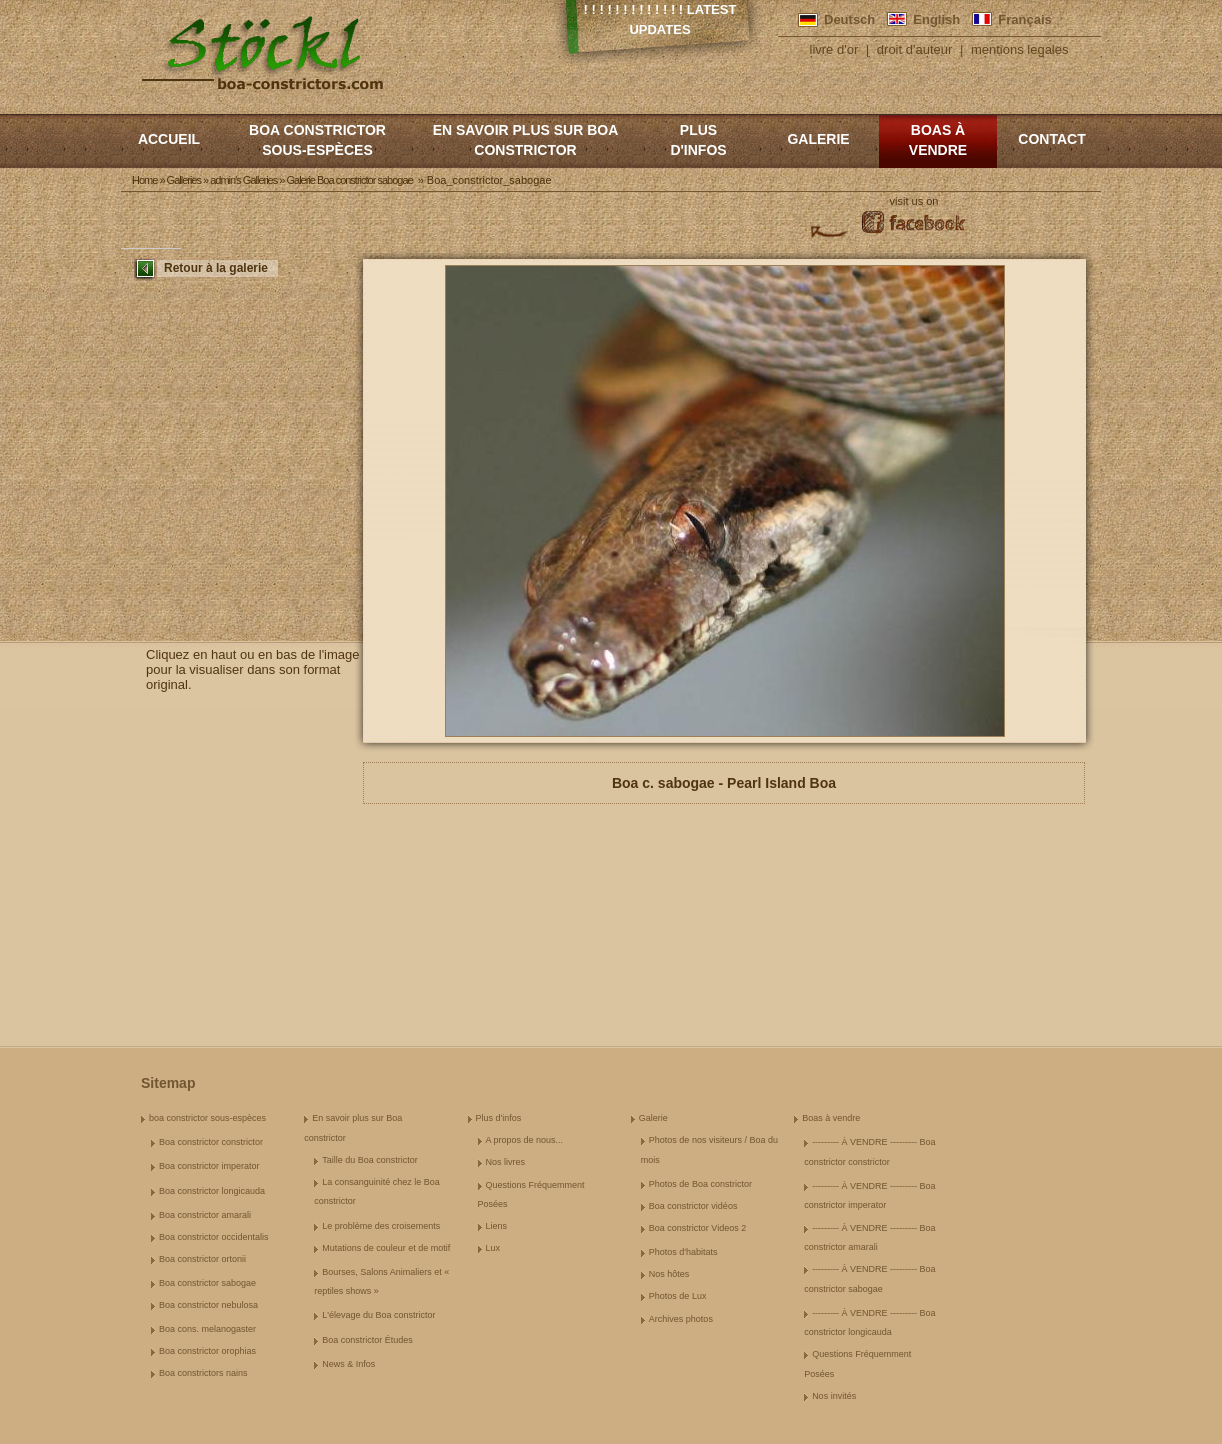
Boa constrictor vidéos (693, 1206)
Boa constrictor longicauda (212, 1191)
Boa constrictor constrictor (211, 1142)
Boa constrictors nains (203, 1373)
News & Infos (348, 1364)
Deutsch (849, 19)
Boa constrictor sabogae (207, 1283)
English (936, 19)
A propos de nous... (525, 1140)
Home (144, 180)
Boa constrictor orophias (207, 1351)
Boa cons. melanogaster (207, 1329)
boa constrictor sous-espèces (317, 140)
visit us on (914, 201)
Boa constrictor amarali (205, 1215)
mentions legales (1020, 49)
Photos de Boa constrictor (700, 1184)
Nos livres (506, 1162)
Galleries (184, 180)
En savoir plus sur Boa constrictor (526, 140)
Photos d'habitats (683, 1252)
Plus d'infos (698, 140)
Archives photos (681, 1319)
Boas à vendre (938, 140)
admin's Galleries (243, 180)
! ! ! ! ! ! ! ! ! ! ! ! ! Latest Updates (660, 19)
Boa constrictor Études (367, 1340)
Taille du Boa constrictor (370, 1160)
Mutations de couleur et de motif (386, 1248)
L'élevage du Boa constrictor (378, 1315)
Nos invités (834, 1396)
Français (1024, 19)
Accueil (169, 139)
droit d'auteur (914, 49)
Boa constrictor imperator (209, 1166)
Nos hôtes (669, 1274)
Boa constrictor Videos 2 (697, 1228)
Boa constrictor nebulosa (208, 1305)
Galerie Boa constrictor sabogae (349, 180)
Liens (497, 1226)
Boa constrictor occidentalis (214, 1237)
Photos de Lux (678, 1296)
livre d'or (834, 49)
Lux (493, 1248)
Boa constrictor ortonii (202, 1259)
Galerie (818, 139)
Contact (1051, 139)
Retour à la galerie (216, 268)
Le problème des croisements (381, 1226)
